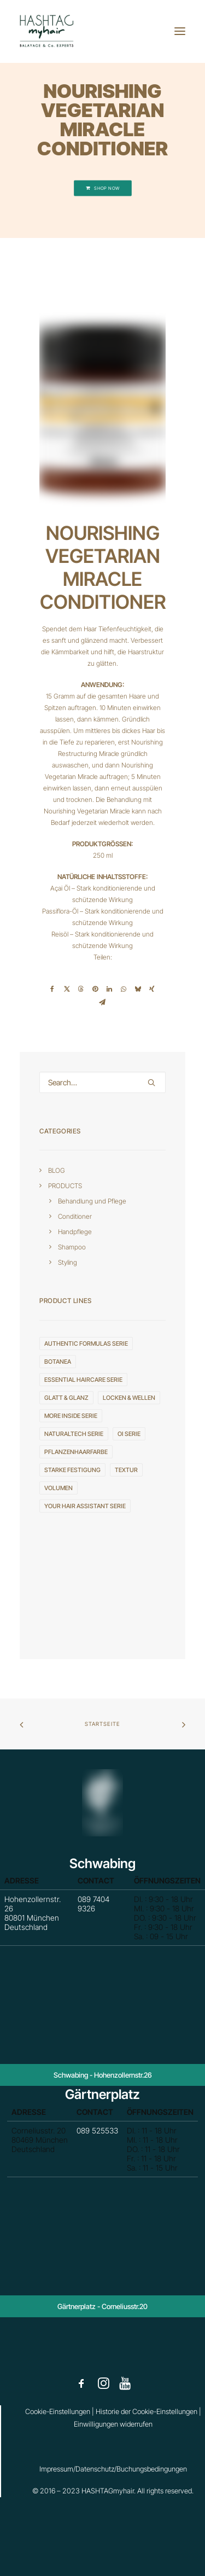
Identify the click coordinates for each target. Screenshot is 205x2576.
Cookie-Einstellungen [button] (57, 2411)
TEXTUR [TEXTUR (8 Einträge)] (126, 1470)
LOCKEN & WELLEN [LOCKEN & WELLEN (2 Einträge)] (129, 1398)
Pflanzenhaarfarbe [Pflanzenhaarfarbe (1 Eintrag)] (76, 1452)
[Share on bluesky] (137, 989)
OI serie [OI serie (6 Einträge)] (129, 1434)
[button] (180, 31)
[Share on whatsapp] (123, 989)
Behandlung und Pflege (92, 1201)
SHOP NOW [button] (102, 188)
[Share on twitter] (66, 989)
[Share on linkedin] (109, 989)
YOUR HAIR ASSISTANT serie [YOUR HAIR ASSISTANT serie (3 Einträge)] (85, 1506)
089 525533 (99, 2138)
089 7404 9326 (97, 1909)
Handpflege (75, 1232)
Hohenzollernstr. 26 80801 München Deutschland (60, 1915)
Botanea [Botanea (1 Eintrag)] (57, 1361)
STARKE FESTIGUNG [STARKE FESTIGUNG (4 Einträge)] (72, 1470)
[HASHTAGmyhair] (47, 31)
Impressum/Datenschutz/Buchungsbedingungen (113, 2468)
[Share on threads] (80, 989)
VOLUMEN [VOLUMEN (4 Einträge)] (58, 1488)
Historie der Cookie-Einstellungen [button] (146, 2411)
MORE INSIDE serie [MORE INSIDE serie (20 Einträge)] (70, 1416)
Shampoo (72, 1247)
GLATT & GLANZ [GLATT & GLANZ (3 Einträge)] (66, 1398)
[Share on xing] (152, 989)
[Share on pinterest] (95, 989)
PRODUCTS (65, 1186)
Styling (67, 1262)
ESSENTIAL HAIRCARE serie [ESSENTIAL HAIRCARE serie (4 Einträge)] (83, 1379)
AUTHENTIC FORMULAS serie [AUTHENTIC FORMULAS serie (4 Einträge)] (86, 1343)
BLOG (56, 1170)
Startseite (102, 1723)
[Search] (102, 1082)
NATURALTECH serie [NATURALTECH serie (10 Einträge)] (73, 1434)
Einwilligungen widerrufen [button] (113, 2424)
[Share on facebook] (52, 989)
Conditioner (75, 1216)
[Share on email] (102, 1002)
